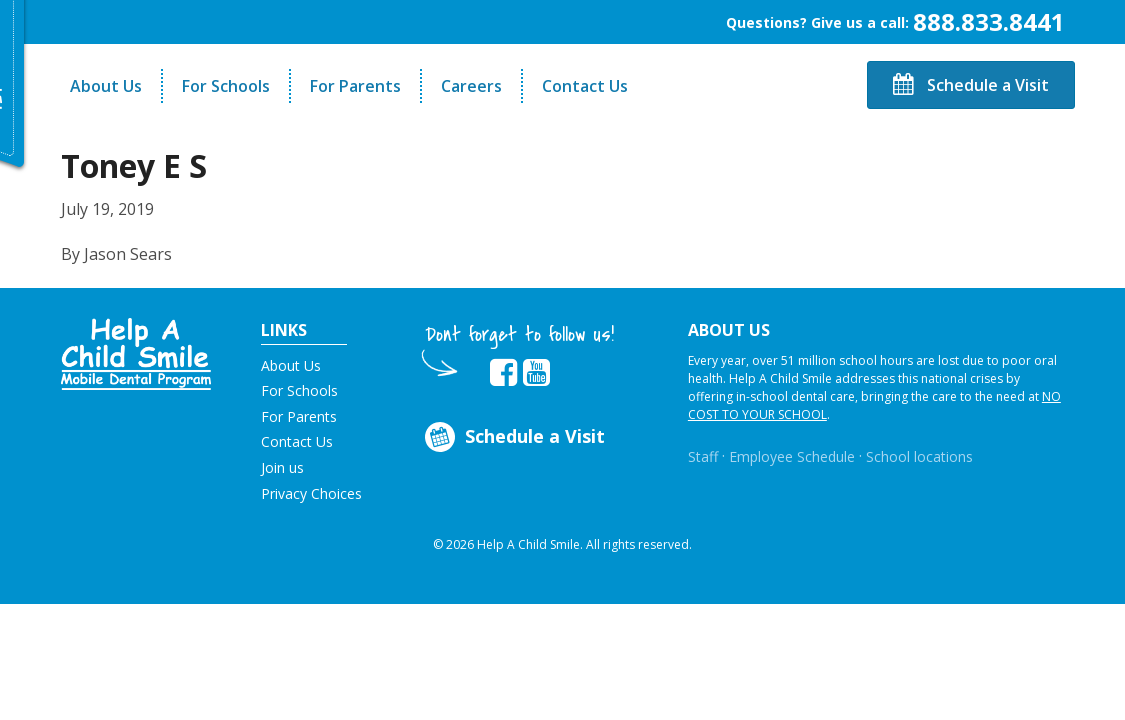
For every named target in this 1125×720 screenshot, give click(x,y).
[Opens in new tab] (503, 373)
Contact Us (585, 86)
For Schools (226, 86)
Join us (282, 467)
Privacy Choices (311, 493)
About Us (106, 86)
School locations (919, 456)
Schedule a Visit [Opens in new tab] (512, 437)
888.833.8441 (989, 21)
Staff (703, 456)
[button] (136, 352)
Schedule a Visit (971, 85)
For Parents (355, 86)
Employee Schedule (792, 456)
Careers (471, 86)
